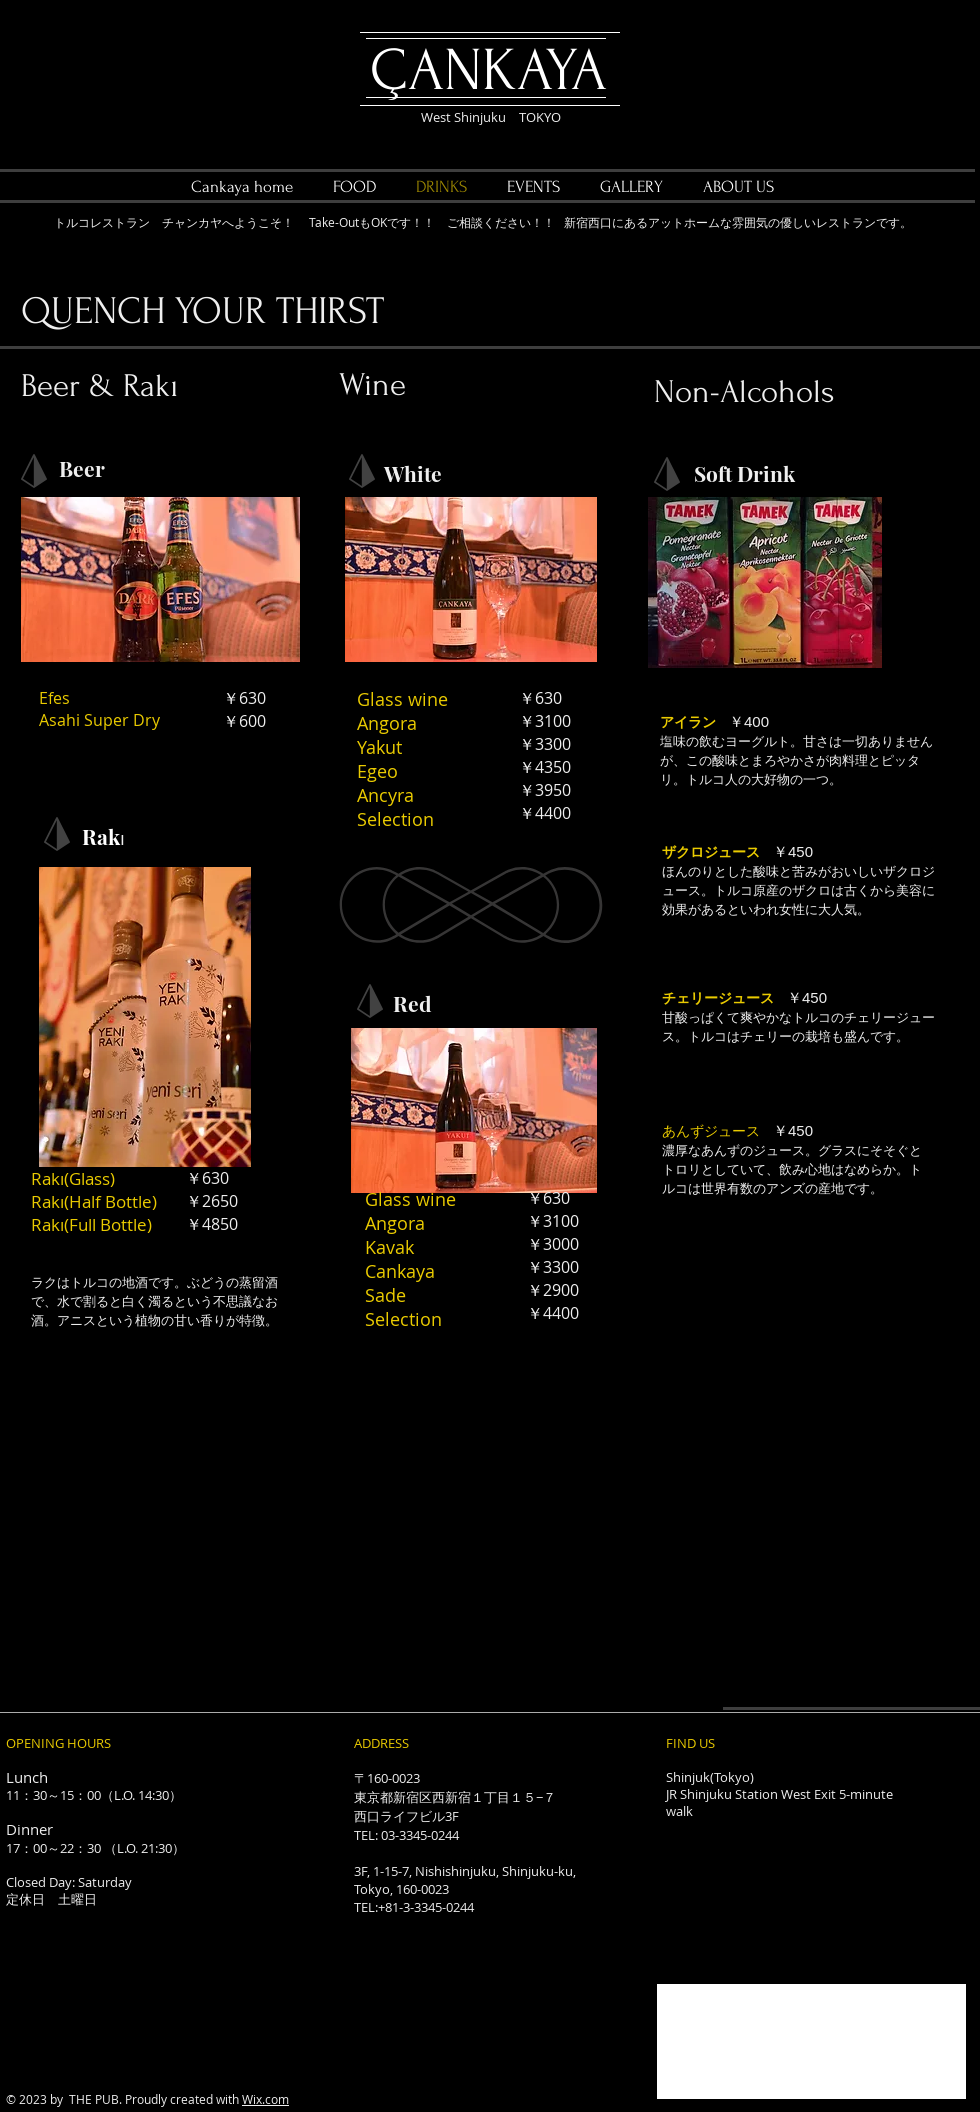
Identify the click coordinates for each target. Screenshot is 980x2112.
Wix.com (265, 2099)
